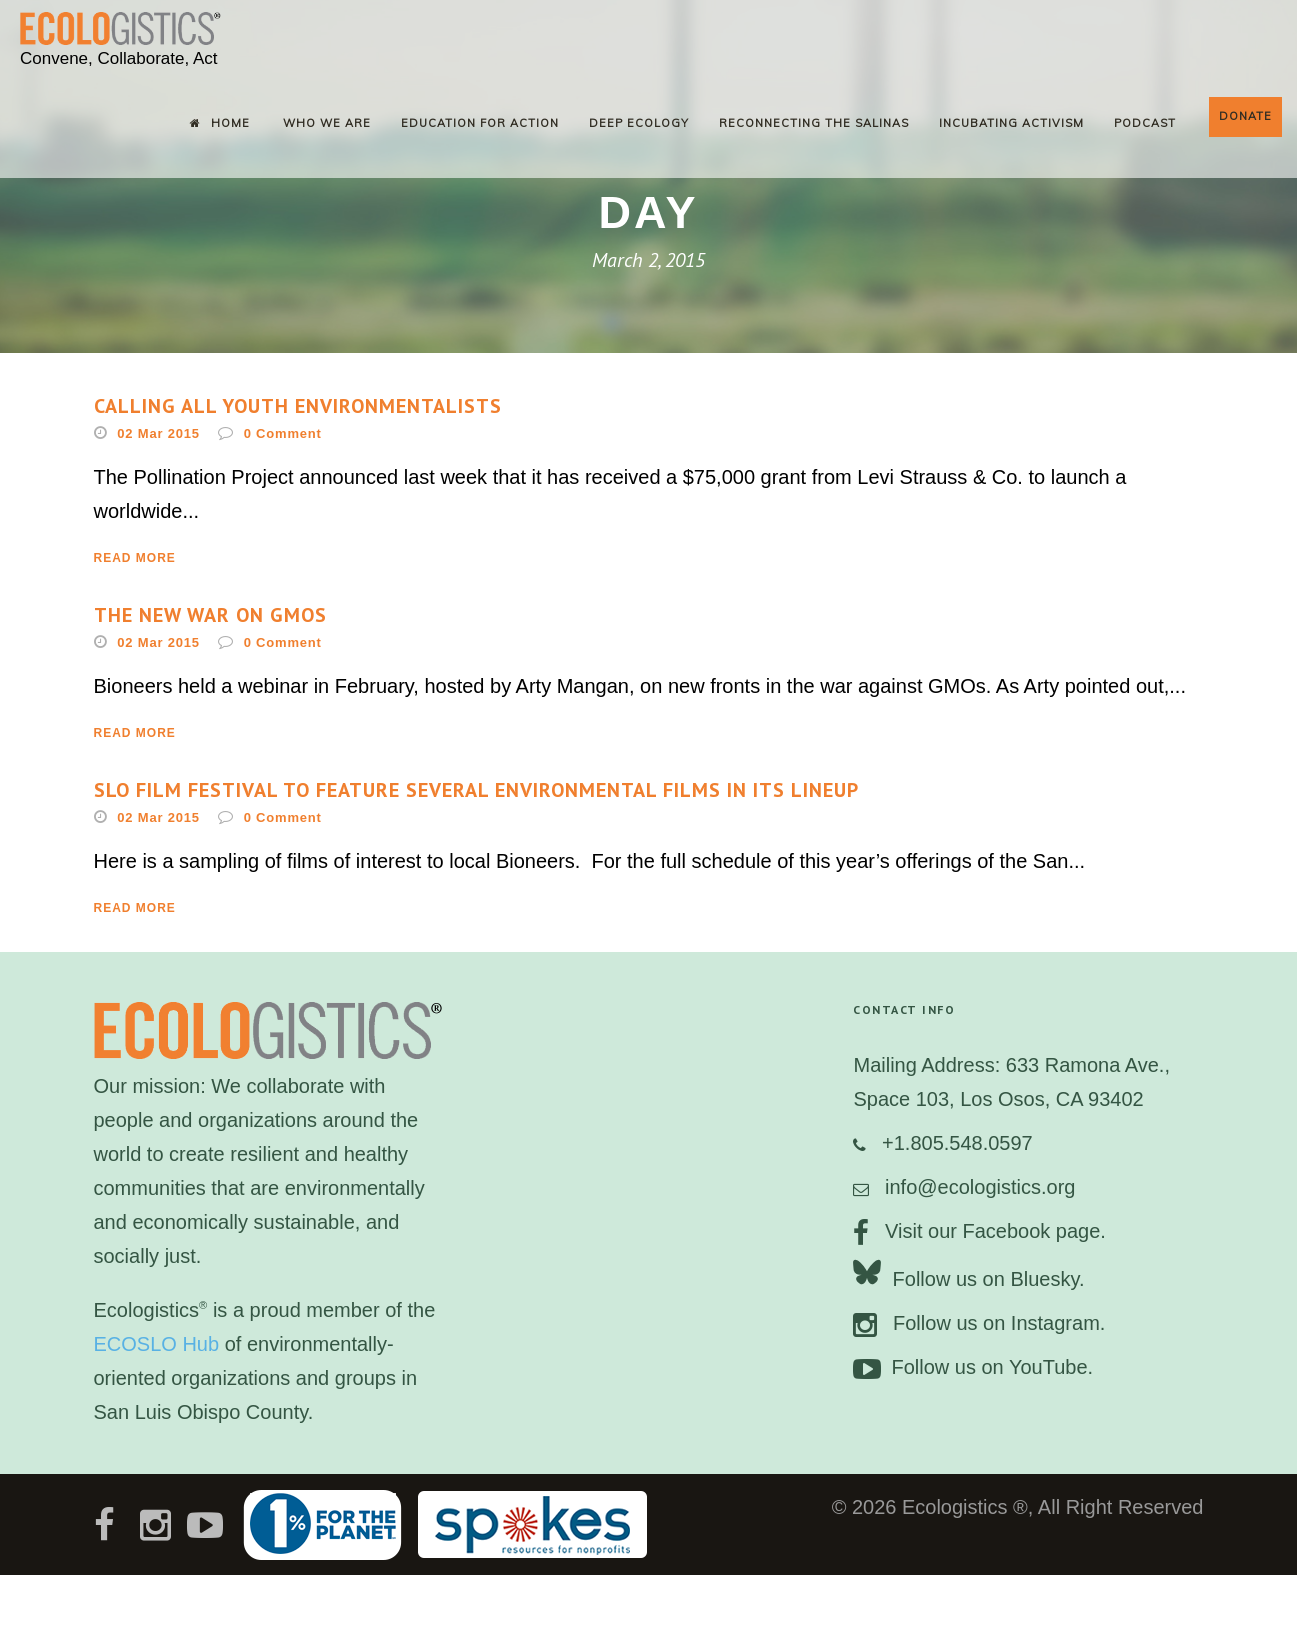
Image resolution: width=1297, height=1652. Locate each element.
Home (220, 123)
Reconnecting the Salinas (814, 123)
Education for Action (480, 123)
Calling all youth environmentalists (298, 406)
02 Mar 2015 (158, 433)
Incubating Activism (1011, 123)
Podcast (1145, 123)
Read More (135, 558)
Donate (1245, 116)
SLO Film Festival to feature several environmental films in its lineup (476, 790)
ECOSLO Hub (157, 1344)
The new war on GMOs (210, 615)
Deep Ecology (639, 123)
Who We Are (327, 123)
